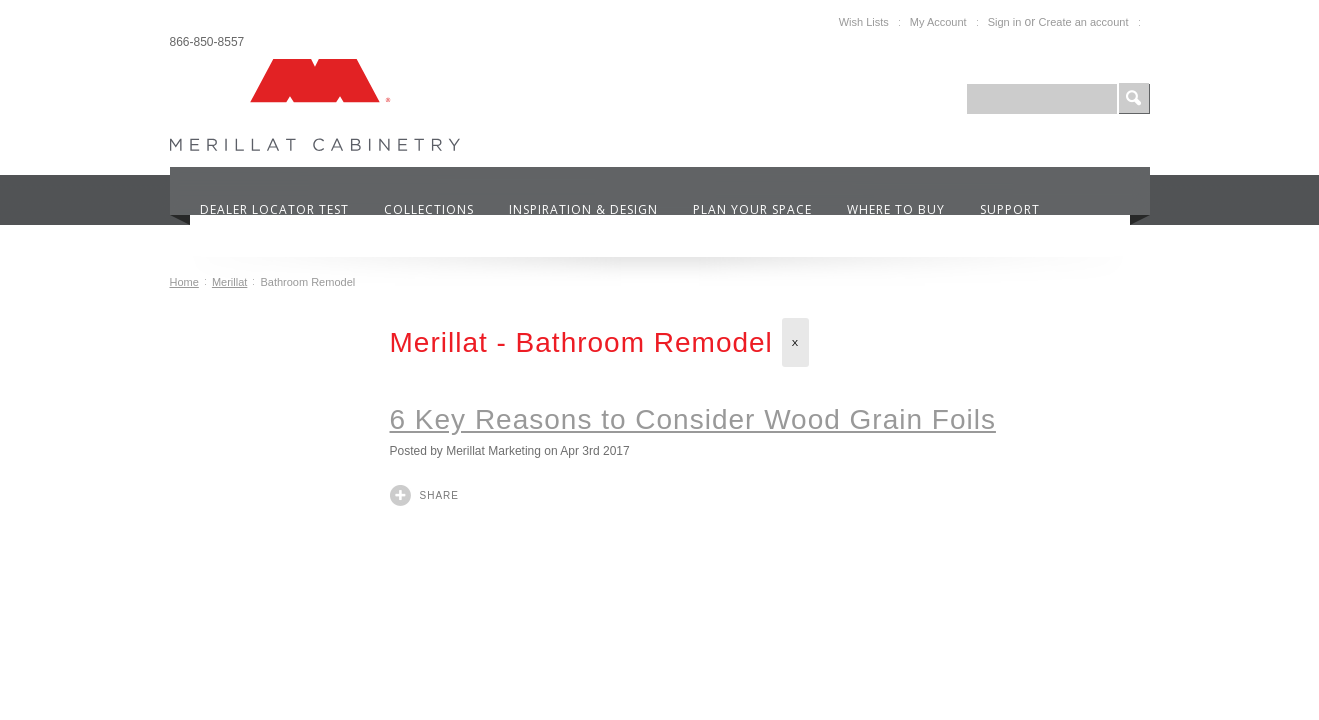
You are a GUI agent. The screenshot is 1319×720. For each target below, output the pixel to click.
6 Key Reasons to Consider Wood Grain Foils (693, 419)
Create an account (1084, 22)
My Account (938, 22)
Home (184, 282)
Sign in (1005, 22)
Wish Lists (864, 22)
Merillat (229, 282)
